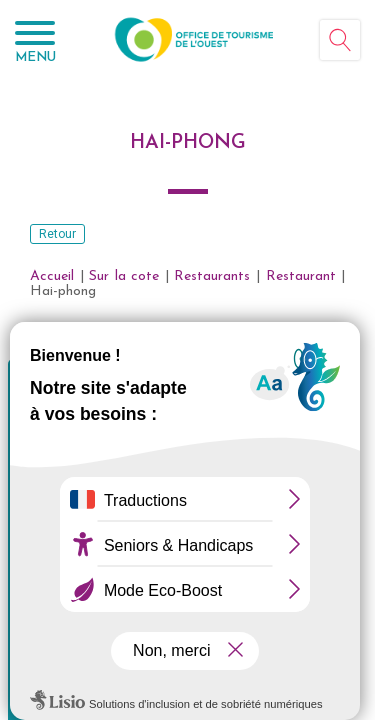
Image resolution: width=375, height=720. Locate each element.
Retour (57, 234)
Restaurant (301, 276)
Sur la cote (124, 276)
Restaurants (212, 276)
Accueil (52, 276)
